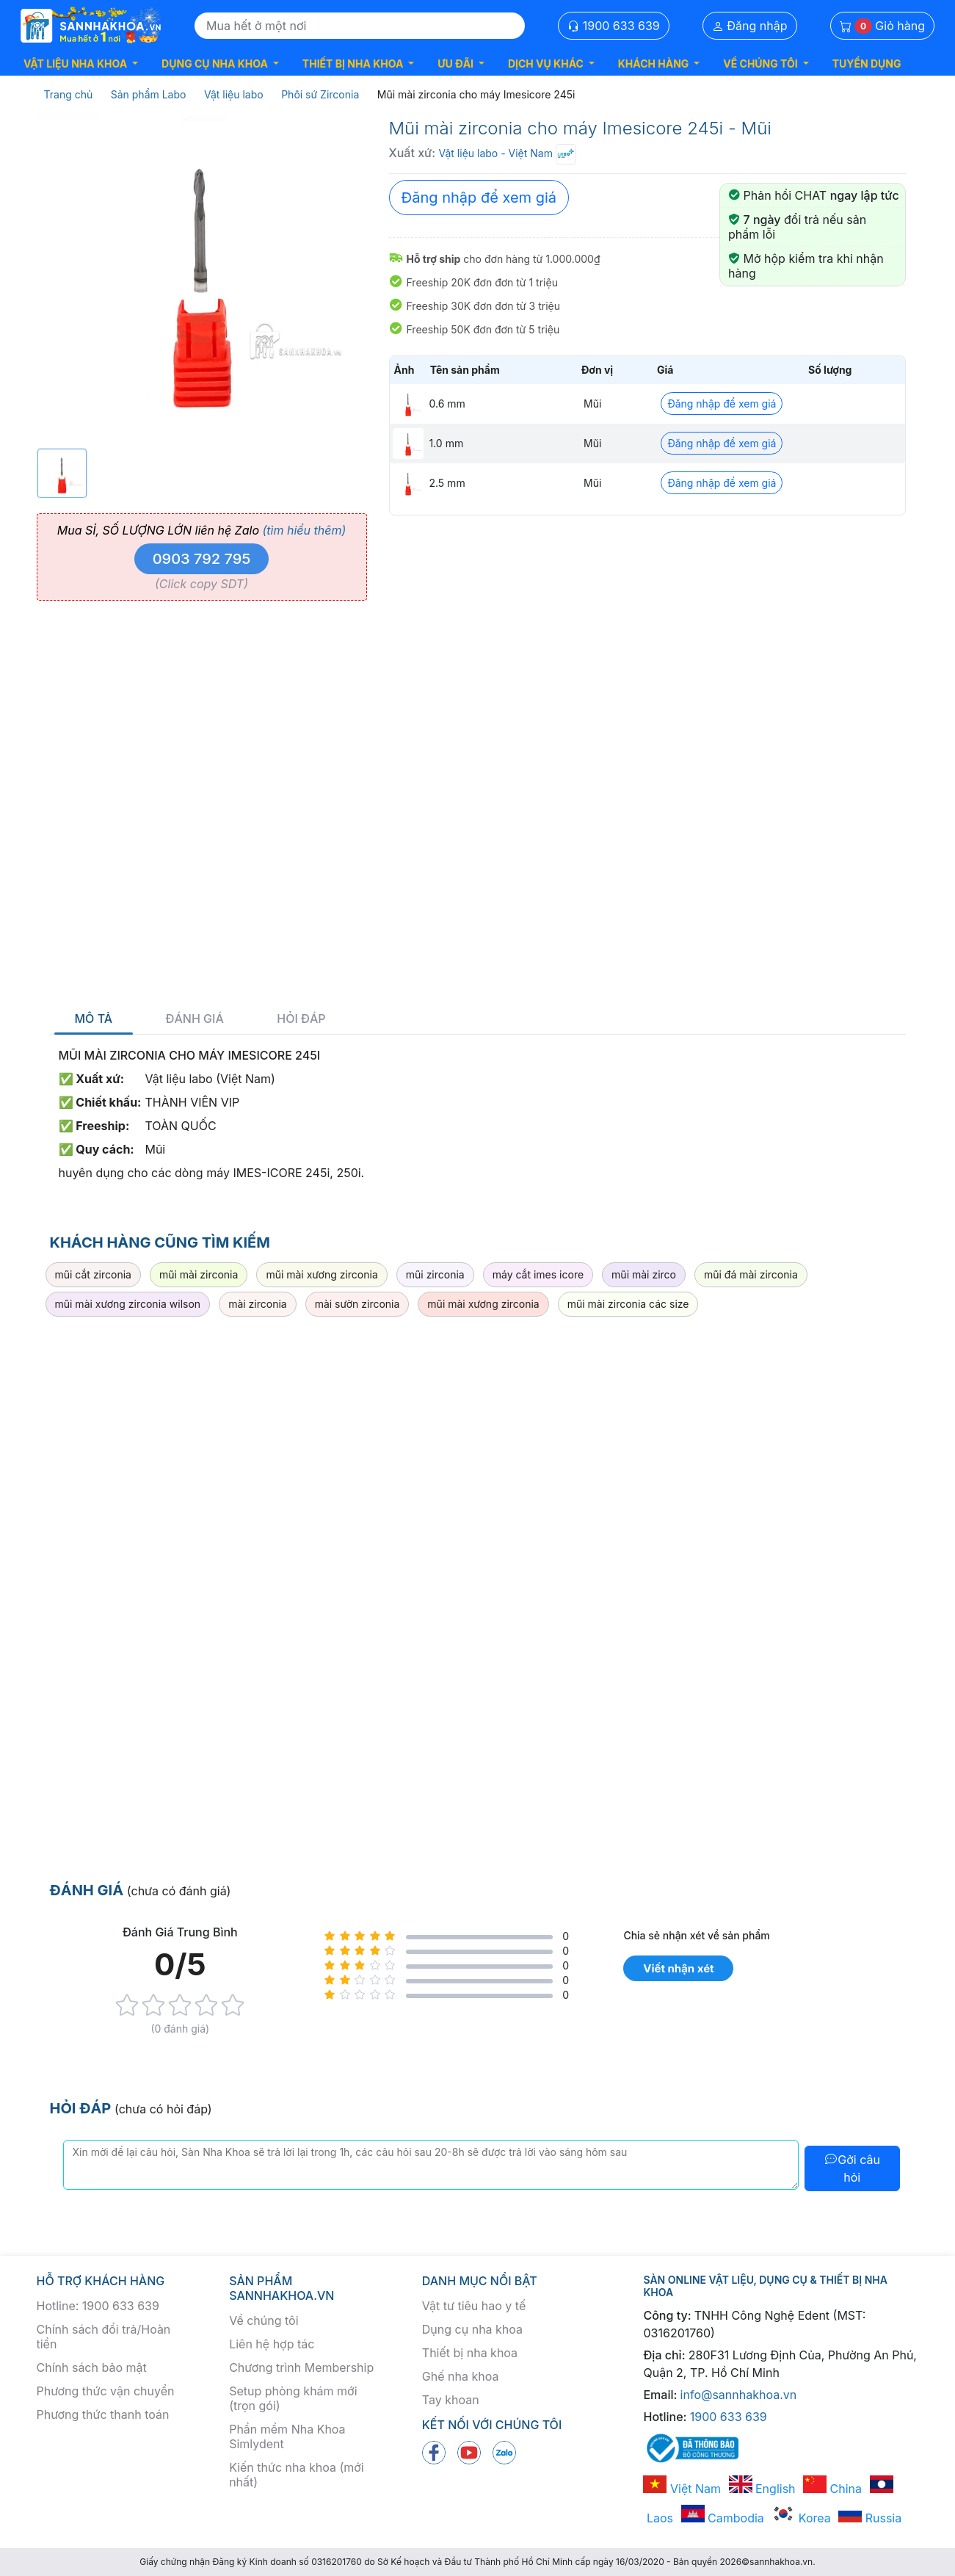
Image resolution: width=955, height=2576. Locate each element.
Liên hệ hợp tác (271, 2344)
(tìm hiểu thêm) (304, 530)
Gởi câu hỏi (852, 2168)
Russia (869, 2518)
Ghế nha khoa (460, 2376)
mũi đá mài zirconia (751, 1274)
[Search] (360, 25)
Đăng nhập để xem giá (479, 197)
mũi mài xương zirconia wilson (128, 1304)
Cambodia (722, 2518)
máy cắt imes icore (538, 1274)
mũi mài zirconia (198, 1274)
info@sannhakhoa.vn (738, 2394)
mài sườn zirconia (357, 1304)
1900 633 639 (613, 25)
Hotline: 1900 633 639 (98, 2305)
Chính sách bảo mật (92, 2367)
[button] (81, 63)
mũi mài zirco (643, 1274)
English (762, 2488)
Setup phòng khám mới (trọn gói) (293, 2398)
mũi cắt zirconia (93, 1274)
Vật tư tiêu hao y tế (474, 2305)
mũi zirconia (435, 1274)
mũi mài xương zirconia (321, 1274)
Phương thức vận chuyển (106, 2391)
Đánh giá (195, 1019)
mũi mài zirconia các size (628, 1304)
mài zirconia (257, 1304)
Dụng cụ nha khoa (472, 2329)
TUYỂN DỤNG (866, 63)
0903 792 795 (202, 559)
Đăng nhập (750, 25)
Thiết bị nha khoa (470, 2352)
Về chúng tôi (263, 2320)
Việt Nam (682, 2488)
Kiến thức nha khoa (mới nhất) (296, 2474)
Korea (800, 2518)
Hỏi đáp (301, 1019)
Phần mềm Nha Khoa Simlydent (287, 2436)
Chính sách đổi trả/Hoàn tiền (104, 2336)
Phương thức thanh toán (103, 2414)
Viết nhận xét (678, 1968)
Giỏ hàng (882, 26)
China (832, 2488)
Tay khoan (450, 2399)
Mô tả (94, 1019)
